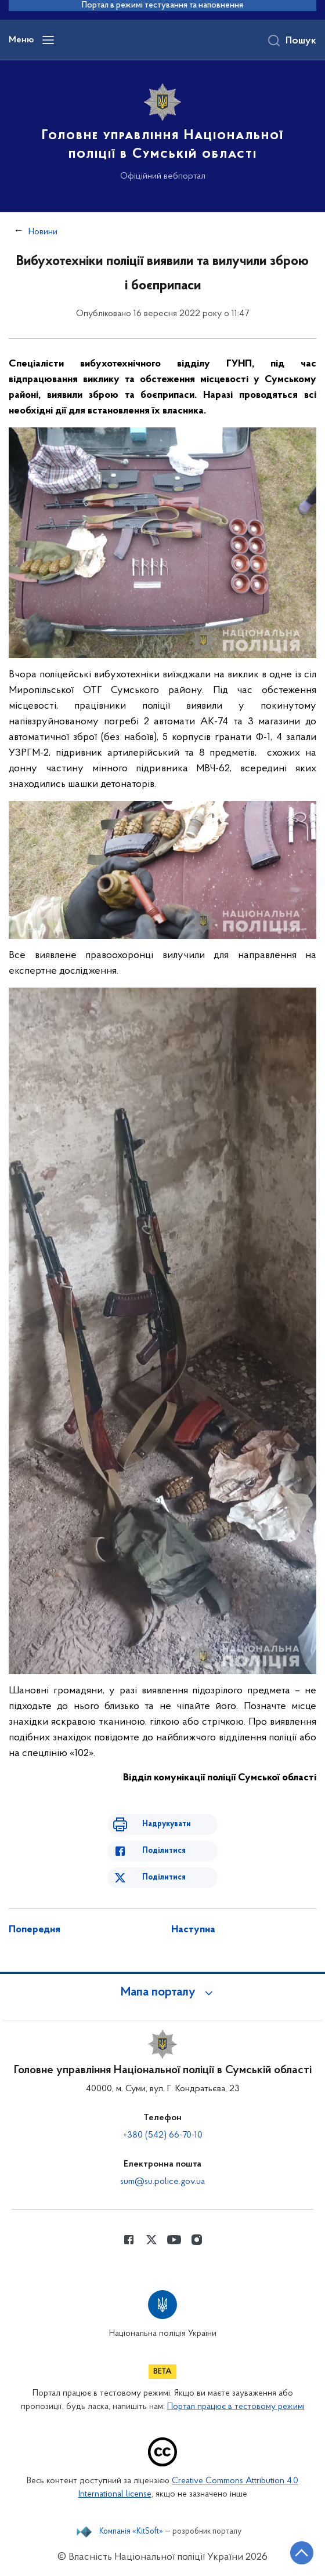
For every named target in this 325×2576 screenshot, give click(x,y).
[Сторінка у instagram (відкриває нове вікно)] (197, 2240)
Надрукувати (166, 1824)
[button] (162, 1993)
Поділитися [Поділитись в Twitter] (164, 1877)
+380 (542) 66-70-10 (163, 2135)
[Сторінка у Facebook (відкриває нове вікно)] (129, 2240)
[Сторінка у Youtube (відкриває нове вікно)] (174, 2240)
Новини (42, 232)
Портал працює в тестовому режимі (236, 2407)
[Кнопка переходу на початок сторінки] (301, 2552)
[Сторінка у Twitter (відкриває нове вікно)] (151, 2240)
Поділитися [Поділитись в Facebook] (164, 1850)
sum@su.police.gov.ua (162, 2181)
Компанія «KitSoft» (131, 2532)
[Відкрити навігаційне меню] (48, 40)
